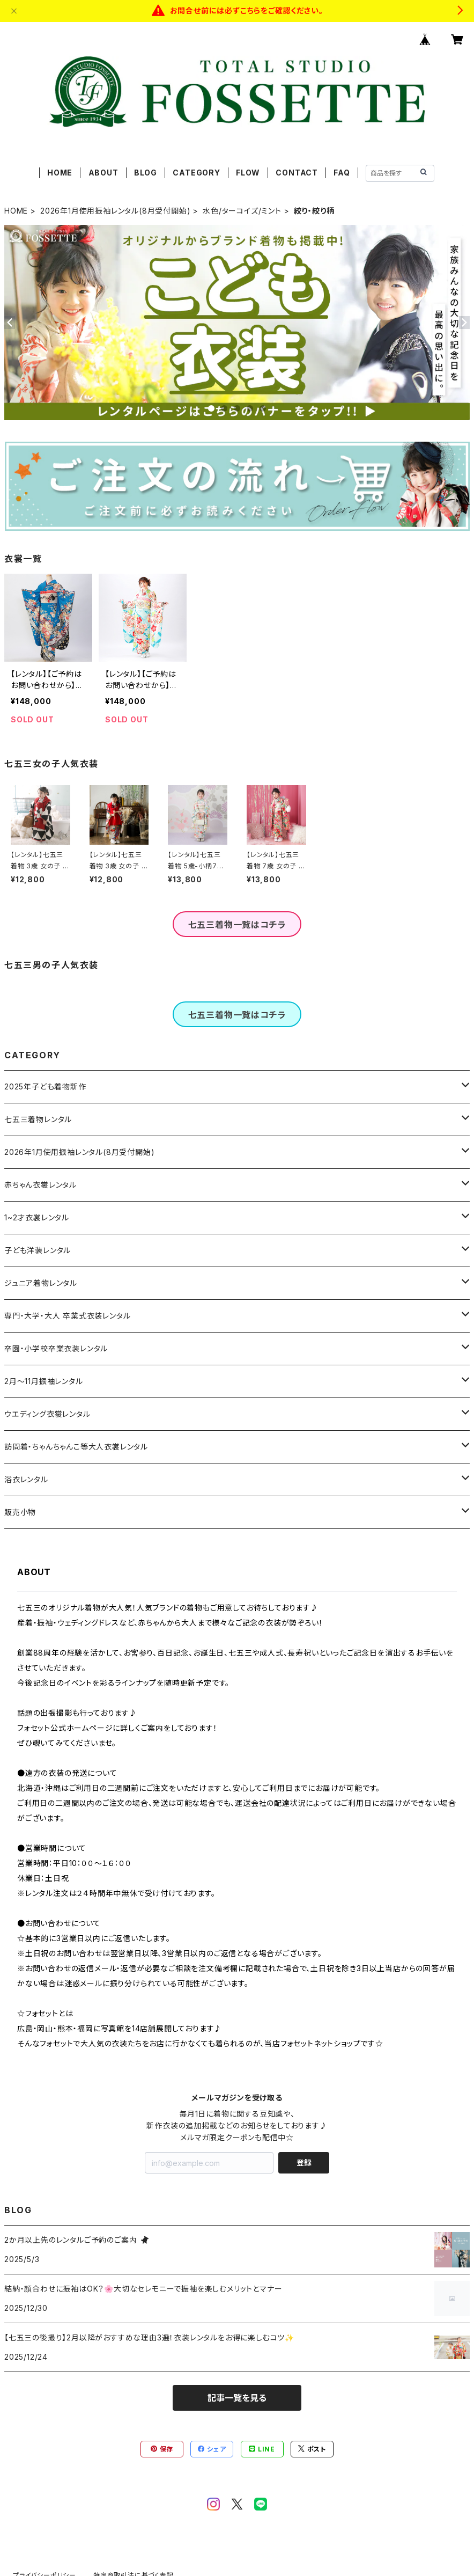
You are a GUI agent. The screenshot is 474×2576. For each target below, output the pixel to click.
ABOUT (103, 172)
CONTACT (297, 172)
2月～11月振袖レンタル (43, 1381)
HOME (59, 172)
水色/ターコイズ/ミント (242, 210)
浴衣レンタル (26, 1479)
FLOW (248, 172)
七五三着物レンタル (38, 1119)
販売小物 (20, 1512)
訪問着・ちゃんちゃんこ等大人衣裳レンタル (76, 1446)
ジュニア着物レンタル (40, 1282)
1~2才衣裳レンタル (36, 1217)
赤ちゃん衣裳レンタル (40, 1184)
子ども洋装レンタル (37, 1250)
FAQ (342, 172)
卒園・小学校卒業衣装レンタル (56, 1348)
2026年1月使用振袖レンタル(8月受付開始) (115, 210)
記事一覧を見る (237, 2397)
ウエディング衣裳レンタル (47, 1413)
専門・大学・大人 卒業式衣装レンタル (67, 1315)
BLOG (145, 172)
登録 (304, 2162)
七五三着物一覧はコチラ (237, 924)
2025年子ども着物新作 (45, 1086)
